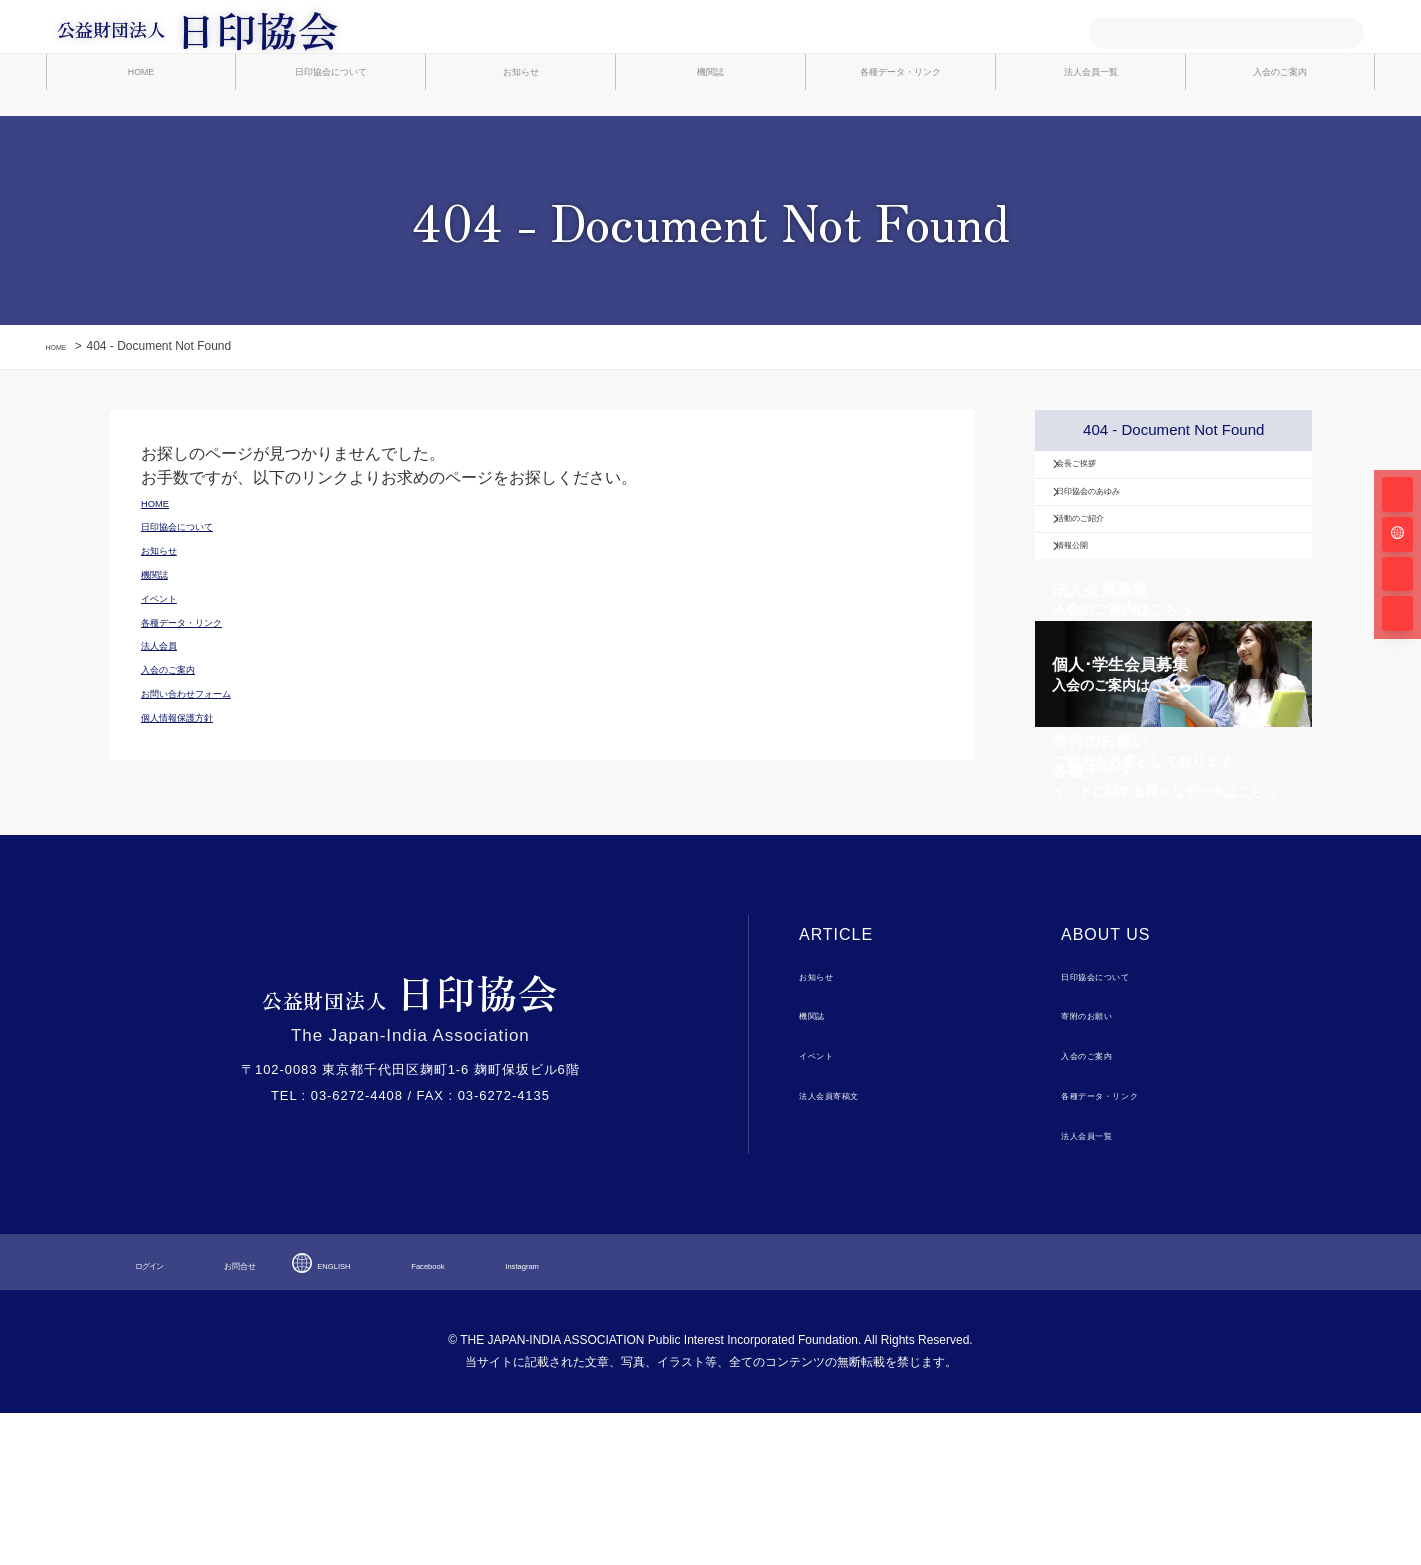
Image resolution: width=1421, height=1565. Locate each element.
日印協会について (331, 131)
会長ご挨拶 (1106, 520)
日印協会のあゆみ (1127, 566)
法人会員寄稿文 (848, 1245)
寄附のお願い (1103, 1166)
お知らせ (521, 131)
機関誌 (710, 131)
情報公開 (1099, 658)
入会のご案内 (1280, 131)
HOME (140, 131)
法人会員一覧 (1091, 131)
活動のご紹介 (1113, 612)
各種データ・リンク (900, 131)
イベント (827, 1206)
